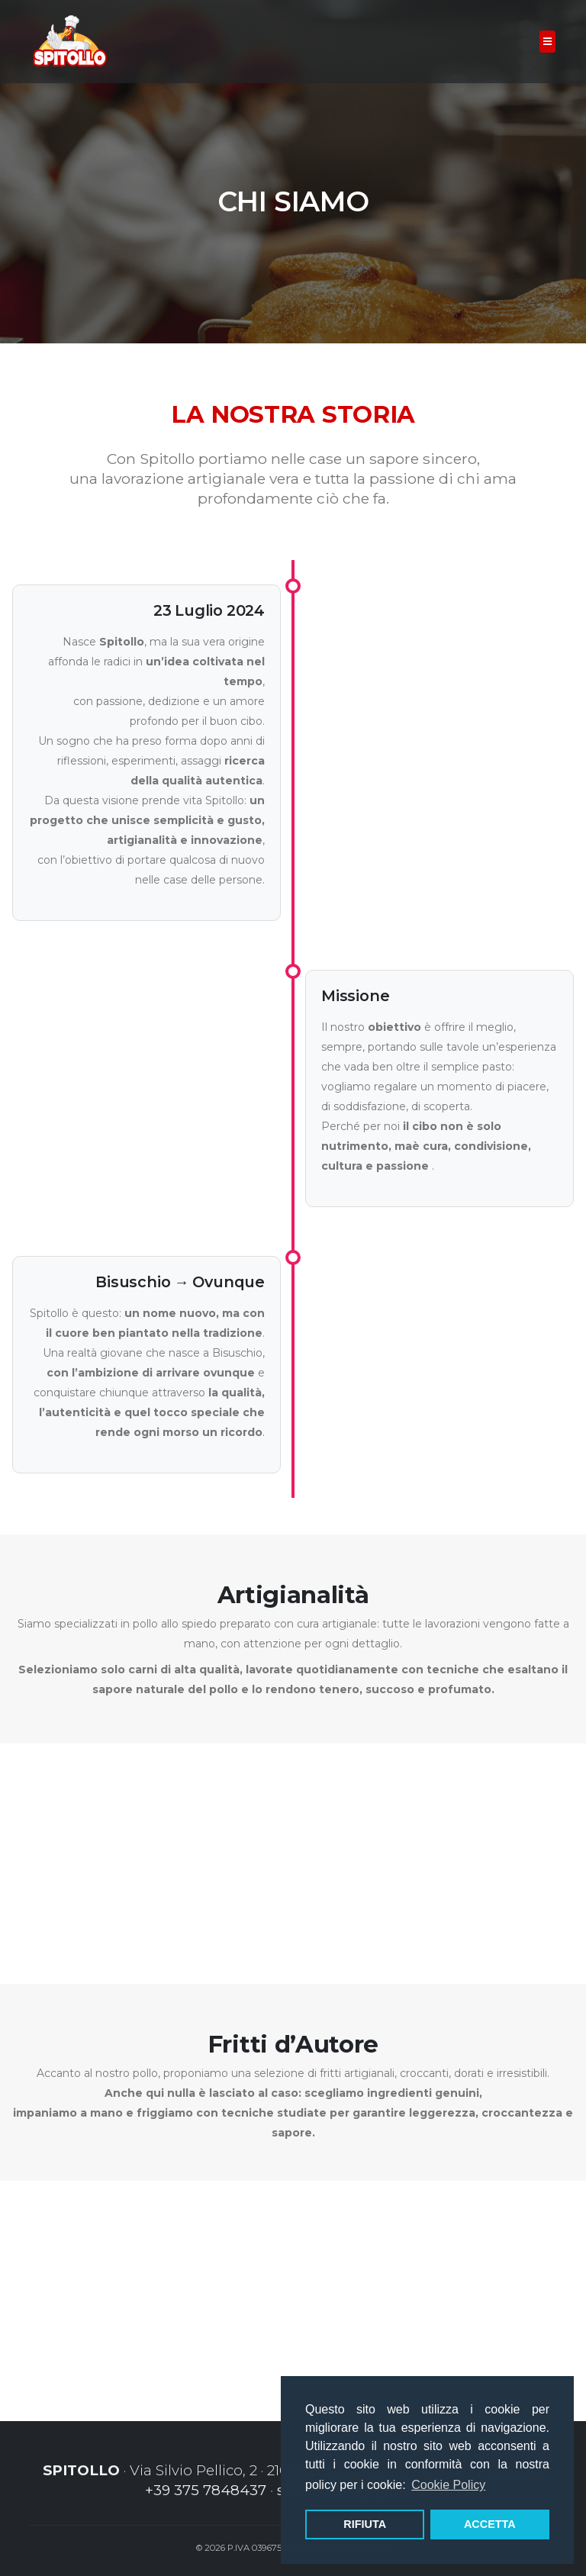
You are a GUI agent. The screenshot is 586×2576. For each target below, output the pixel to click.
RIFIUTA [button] (364, 2524)
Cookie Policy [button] (448, 2484)
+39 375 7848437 (204, 2490)
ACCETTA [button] (490, 2524)
